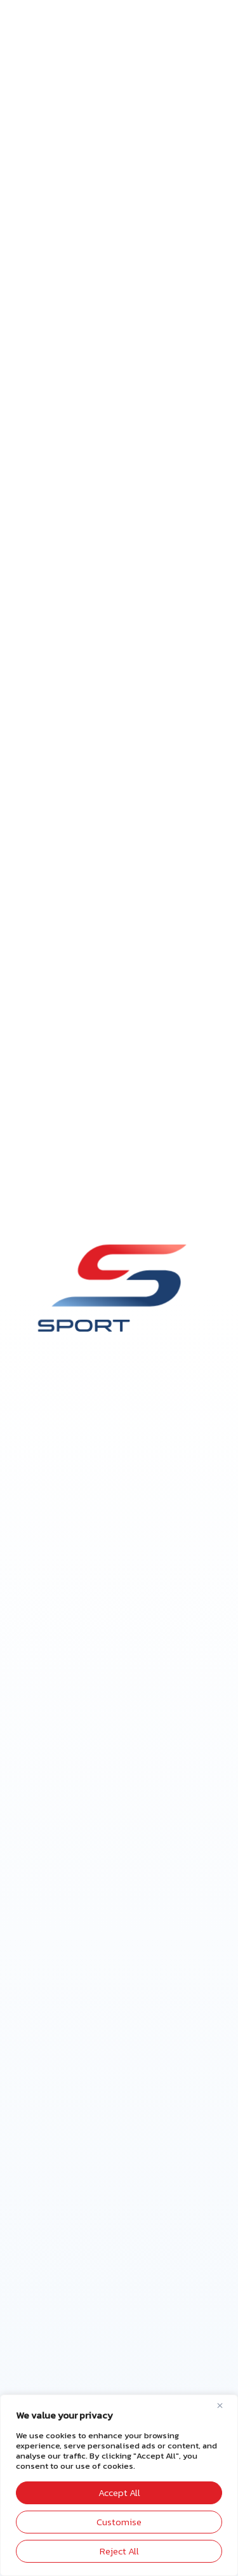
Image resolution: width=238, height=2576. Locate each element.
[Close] (224, 2405)
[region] (119, 2485)
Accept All (119, 2492)
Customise (119, 2521)
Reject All (119, 2551)
